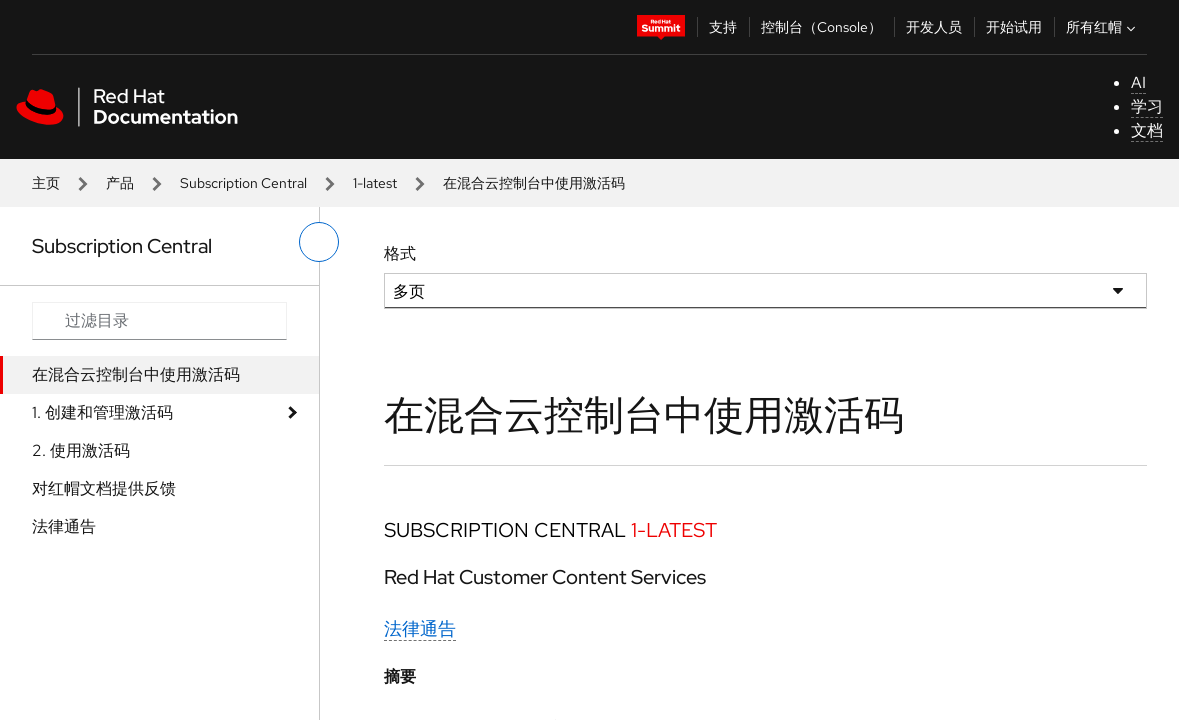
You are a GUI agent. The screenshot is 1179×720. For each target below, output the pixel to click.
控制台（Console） (821, 27)
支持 (723, 27)
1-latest (375, 183)
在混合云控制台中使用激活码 (136, 374)
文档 (1147, 130)
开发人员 (934, 27)
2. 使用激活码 (81, 450)
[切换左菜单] (319, 242)
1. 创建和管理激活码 (102, 412)
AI (1138, 82)
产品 (120, 183)
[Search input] (159, 321)
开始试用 (1014, 27)
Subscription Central (243, 183)
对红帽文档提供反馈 (104, 488)
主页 (46, 183)
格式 (400, 253)
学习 (1147, 106)
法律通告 (64, 526)
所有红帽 (1103, 27)
